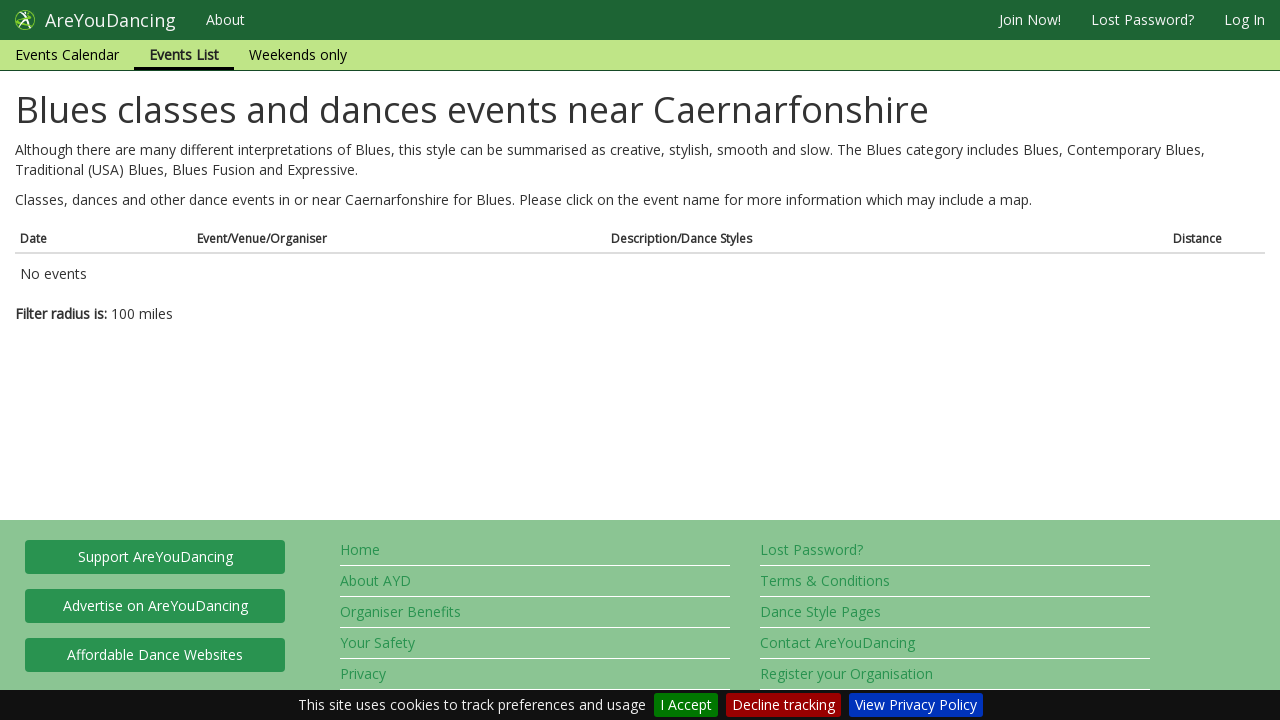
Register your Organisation (846, 673)
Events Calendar (67, 54)
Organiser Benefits (400, 611)
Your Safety (377, 642)
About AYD (375, 580)
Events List (184, 54)
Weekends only (298, 54)
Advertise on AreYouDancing (155, 605)
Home (360, 549)
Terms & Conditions (825, 580)
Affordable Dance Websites (155, 654)
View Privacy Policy (916, 704)
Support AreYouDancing (155, 556)
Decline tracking (783, 704)
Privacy (363, 673)
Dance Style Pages (820, 611)
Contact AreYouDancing (837, 642)
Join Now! (1030, 19)
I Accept (686, 704)
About (225, 19)
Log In (1244, 19)
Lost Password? (1142, 19)
